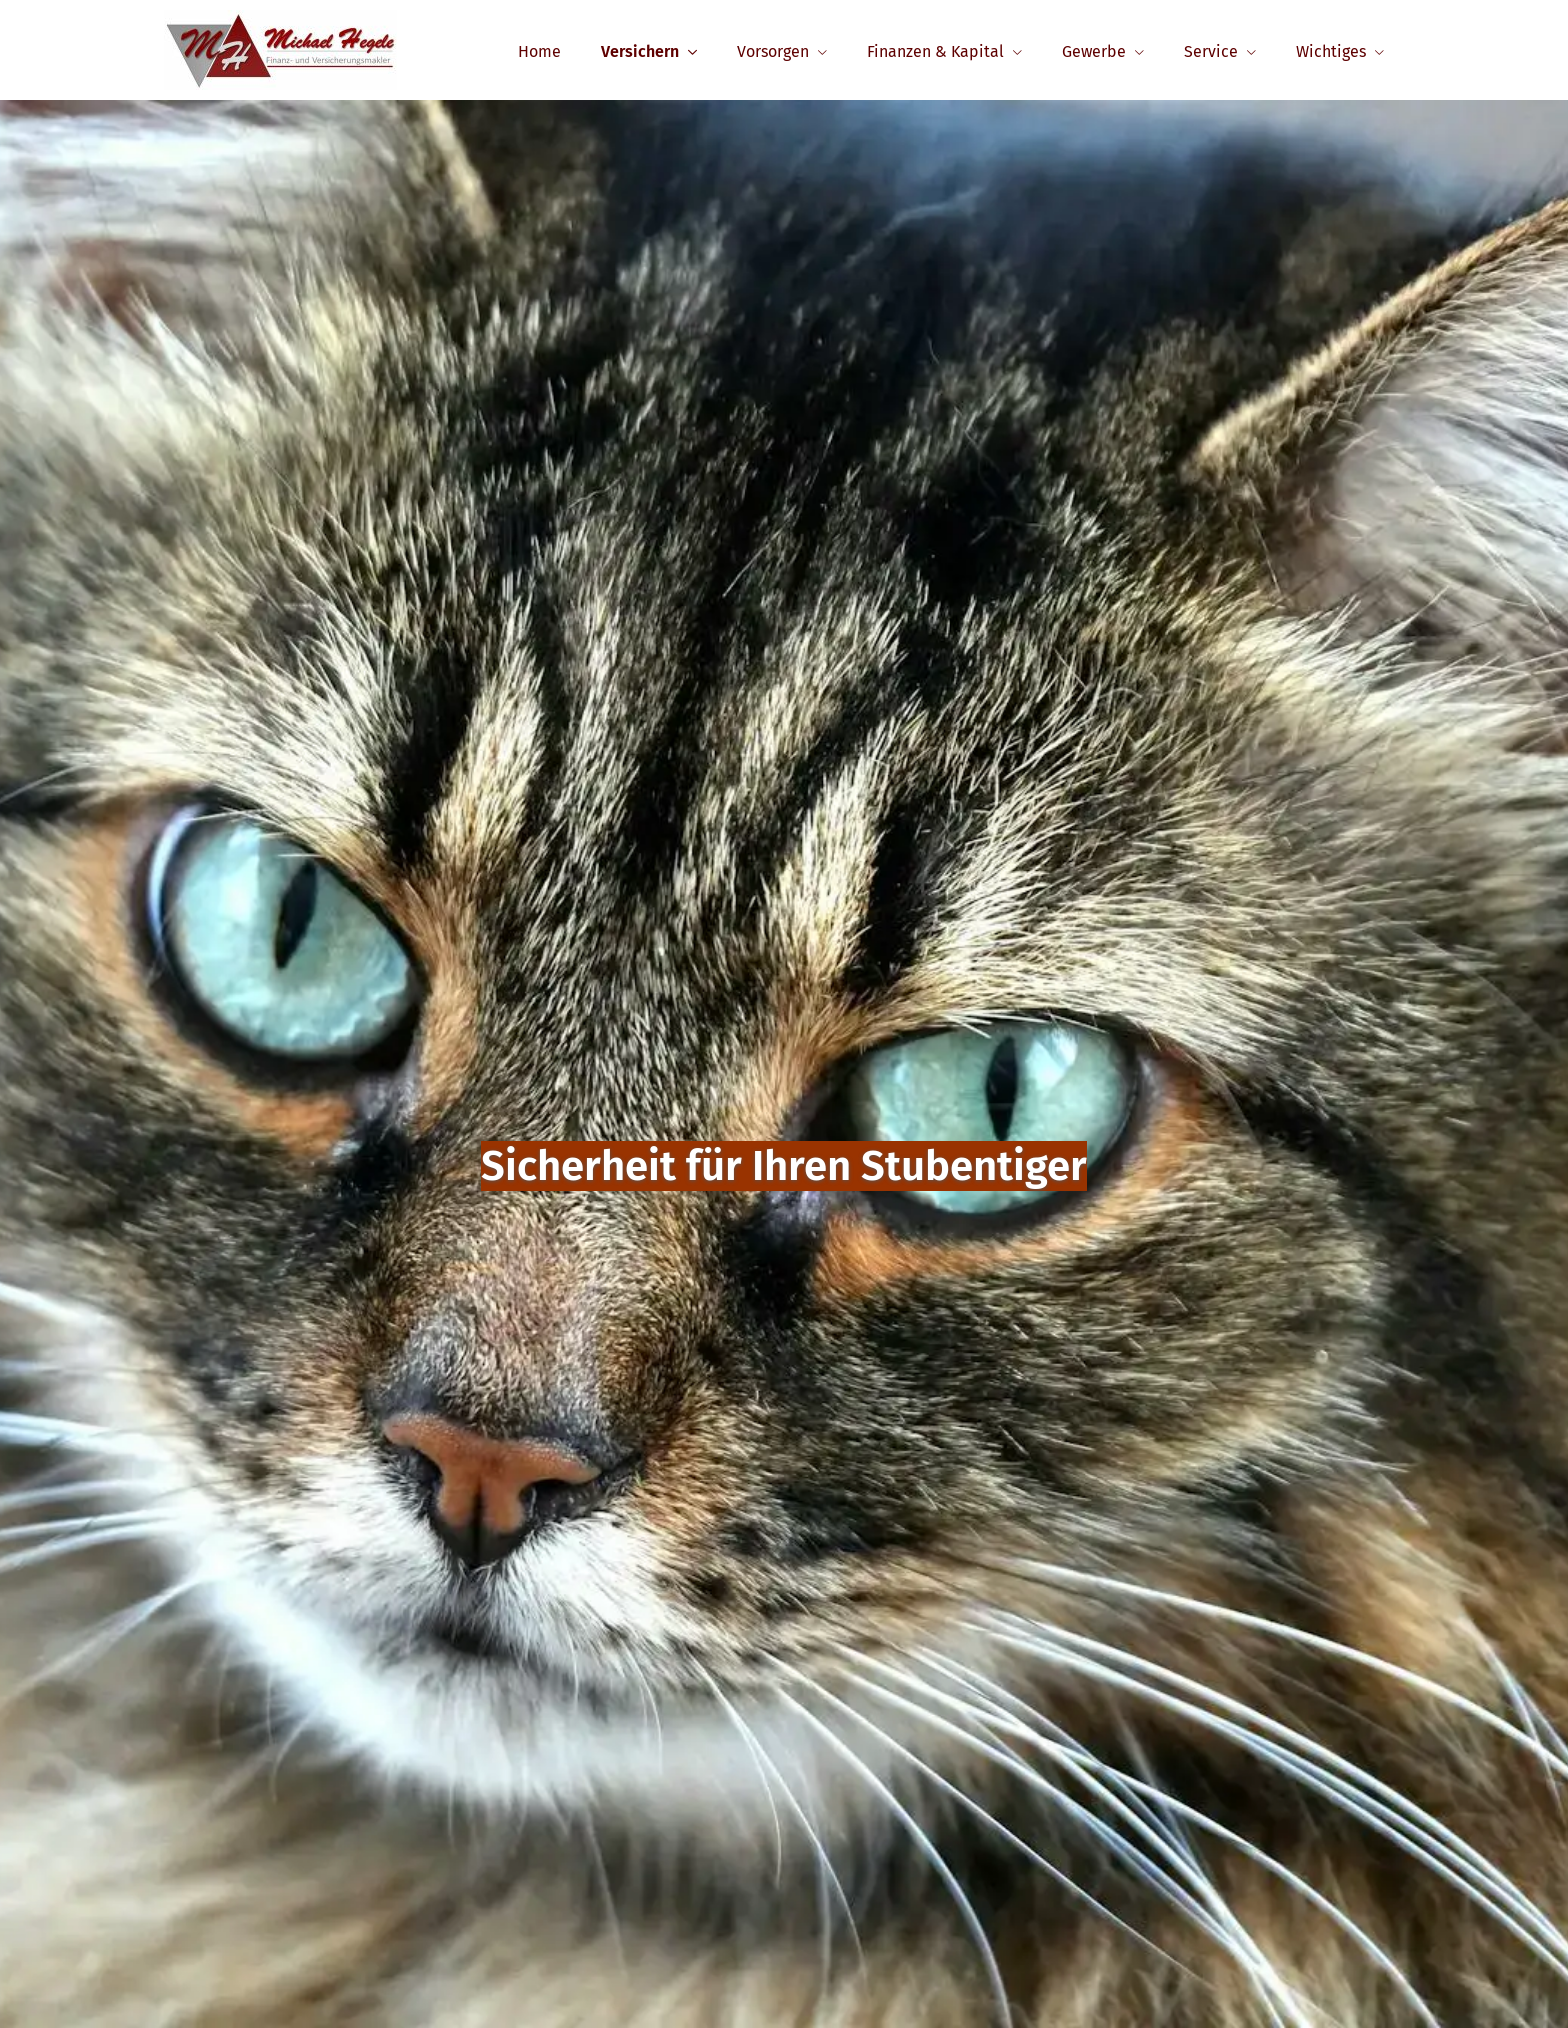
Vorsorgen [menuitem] (773, 51)
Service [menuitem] (1211, 51)
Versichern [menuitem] (640, 51)
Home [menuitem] (539, 51)
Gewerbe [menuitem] (1094, 51)
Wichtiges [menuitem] (1331, 51)
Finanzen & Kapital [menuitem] (935, 51)
